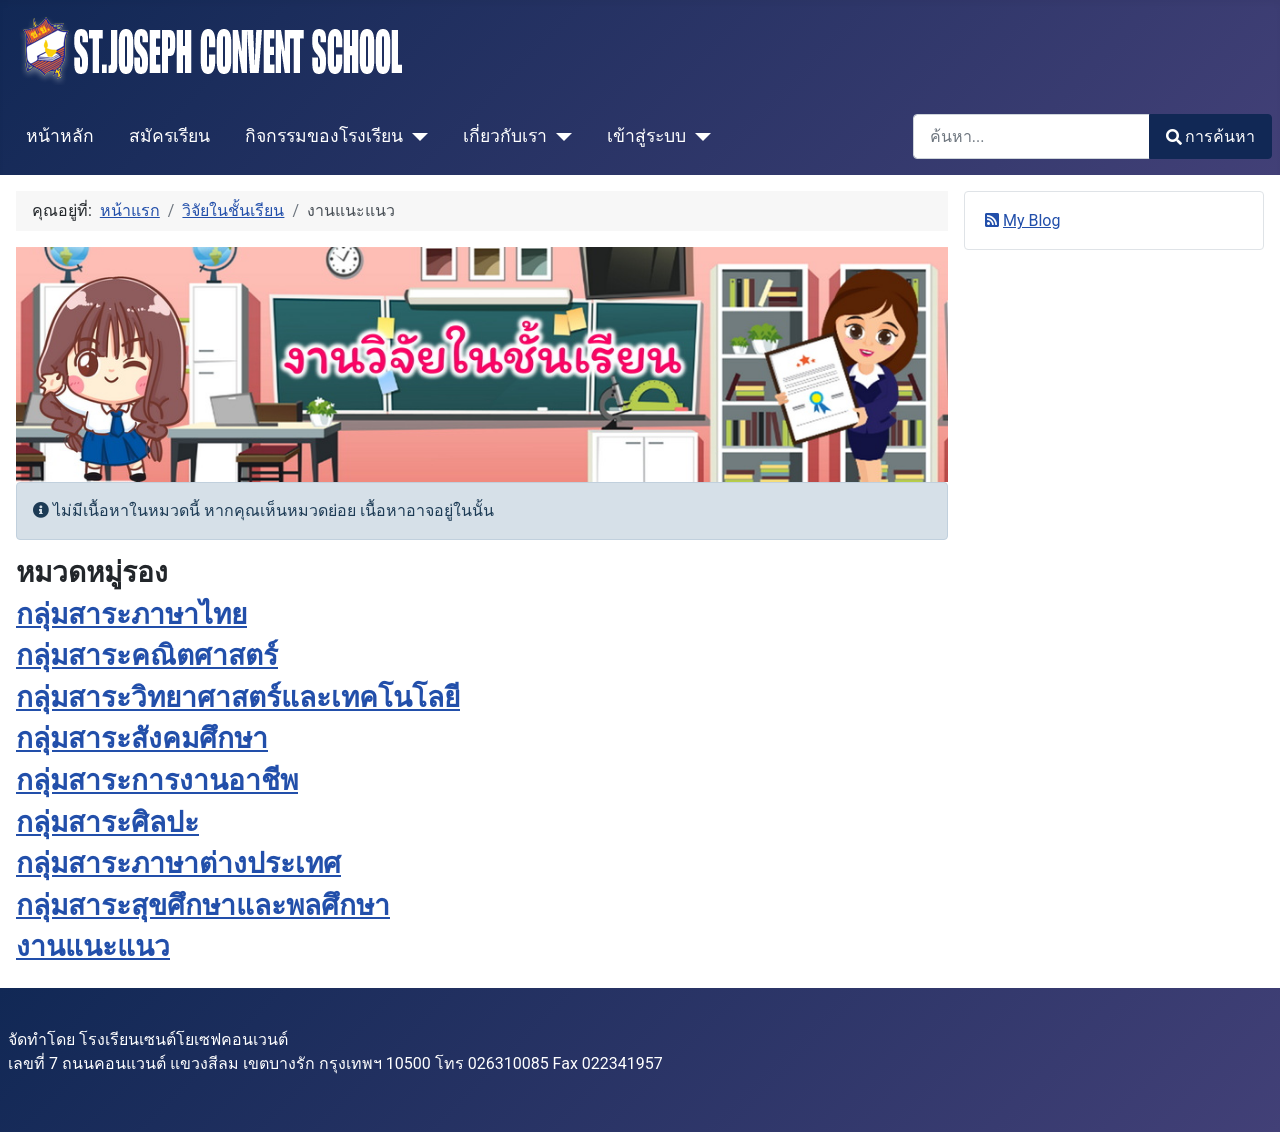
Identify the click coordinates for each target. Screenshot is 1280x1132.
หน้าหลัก (60, 136)
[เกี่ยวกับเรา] (559, 136)
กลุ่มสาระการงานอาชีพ (157, 780)
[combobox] (1031, 136)
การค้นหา (1210, 136)
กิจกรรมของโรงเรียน (324, 136)
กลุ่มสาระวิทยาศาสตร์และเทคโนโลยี (238, 697)
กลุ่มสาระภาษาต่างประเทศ (178, 863)
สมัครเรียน (169, 136)
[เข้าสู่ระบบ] (698, 136)
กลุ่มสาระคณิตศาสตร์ (147, 655)
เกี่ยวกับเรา (505, 136)
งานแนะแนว (93, 946)
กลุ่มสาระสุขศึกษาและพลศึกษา (203, 905)
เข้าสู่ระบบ (646, 136)
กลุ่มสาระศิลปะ (107, 822)
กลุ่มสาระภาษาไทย (131, 614)
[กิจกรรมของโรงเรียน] (415, 136)
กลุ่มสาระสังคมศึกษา (142, 738)
